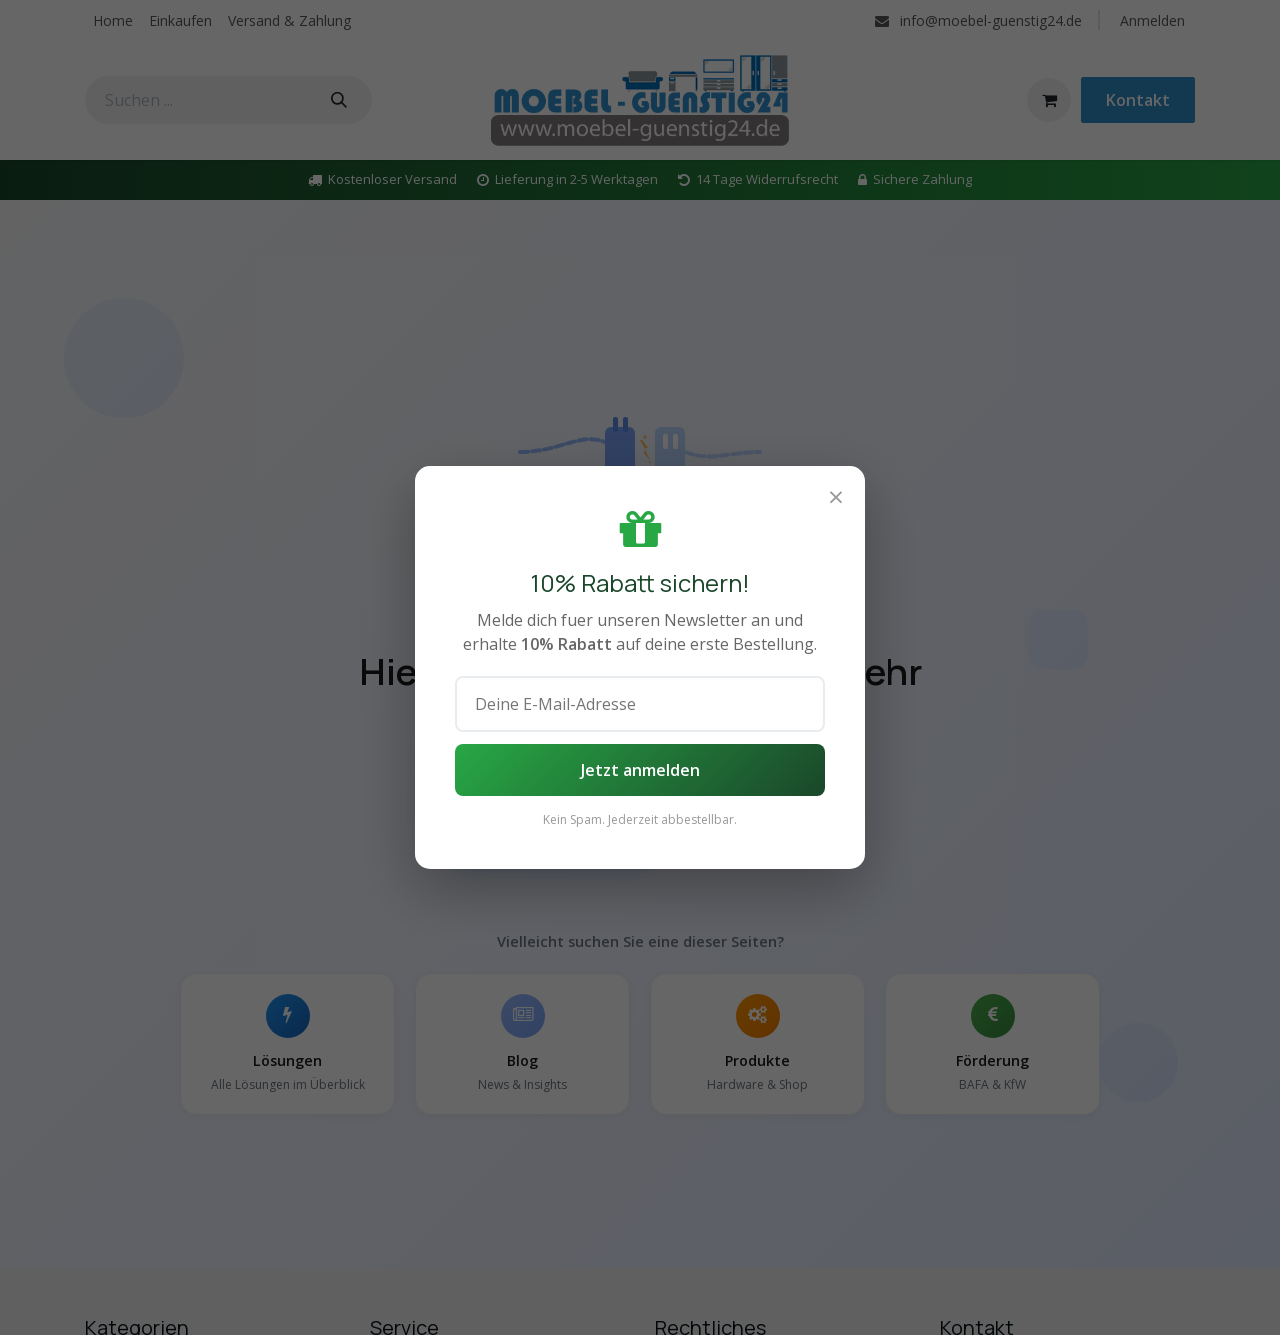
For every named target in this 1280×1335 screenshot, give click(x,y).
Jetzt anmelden (640, 770)
